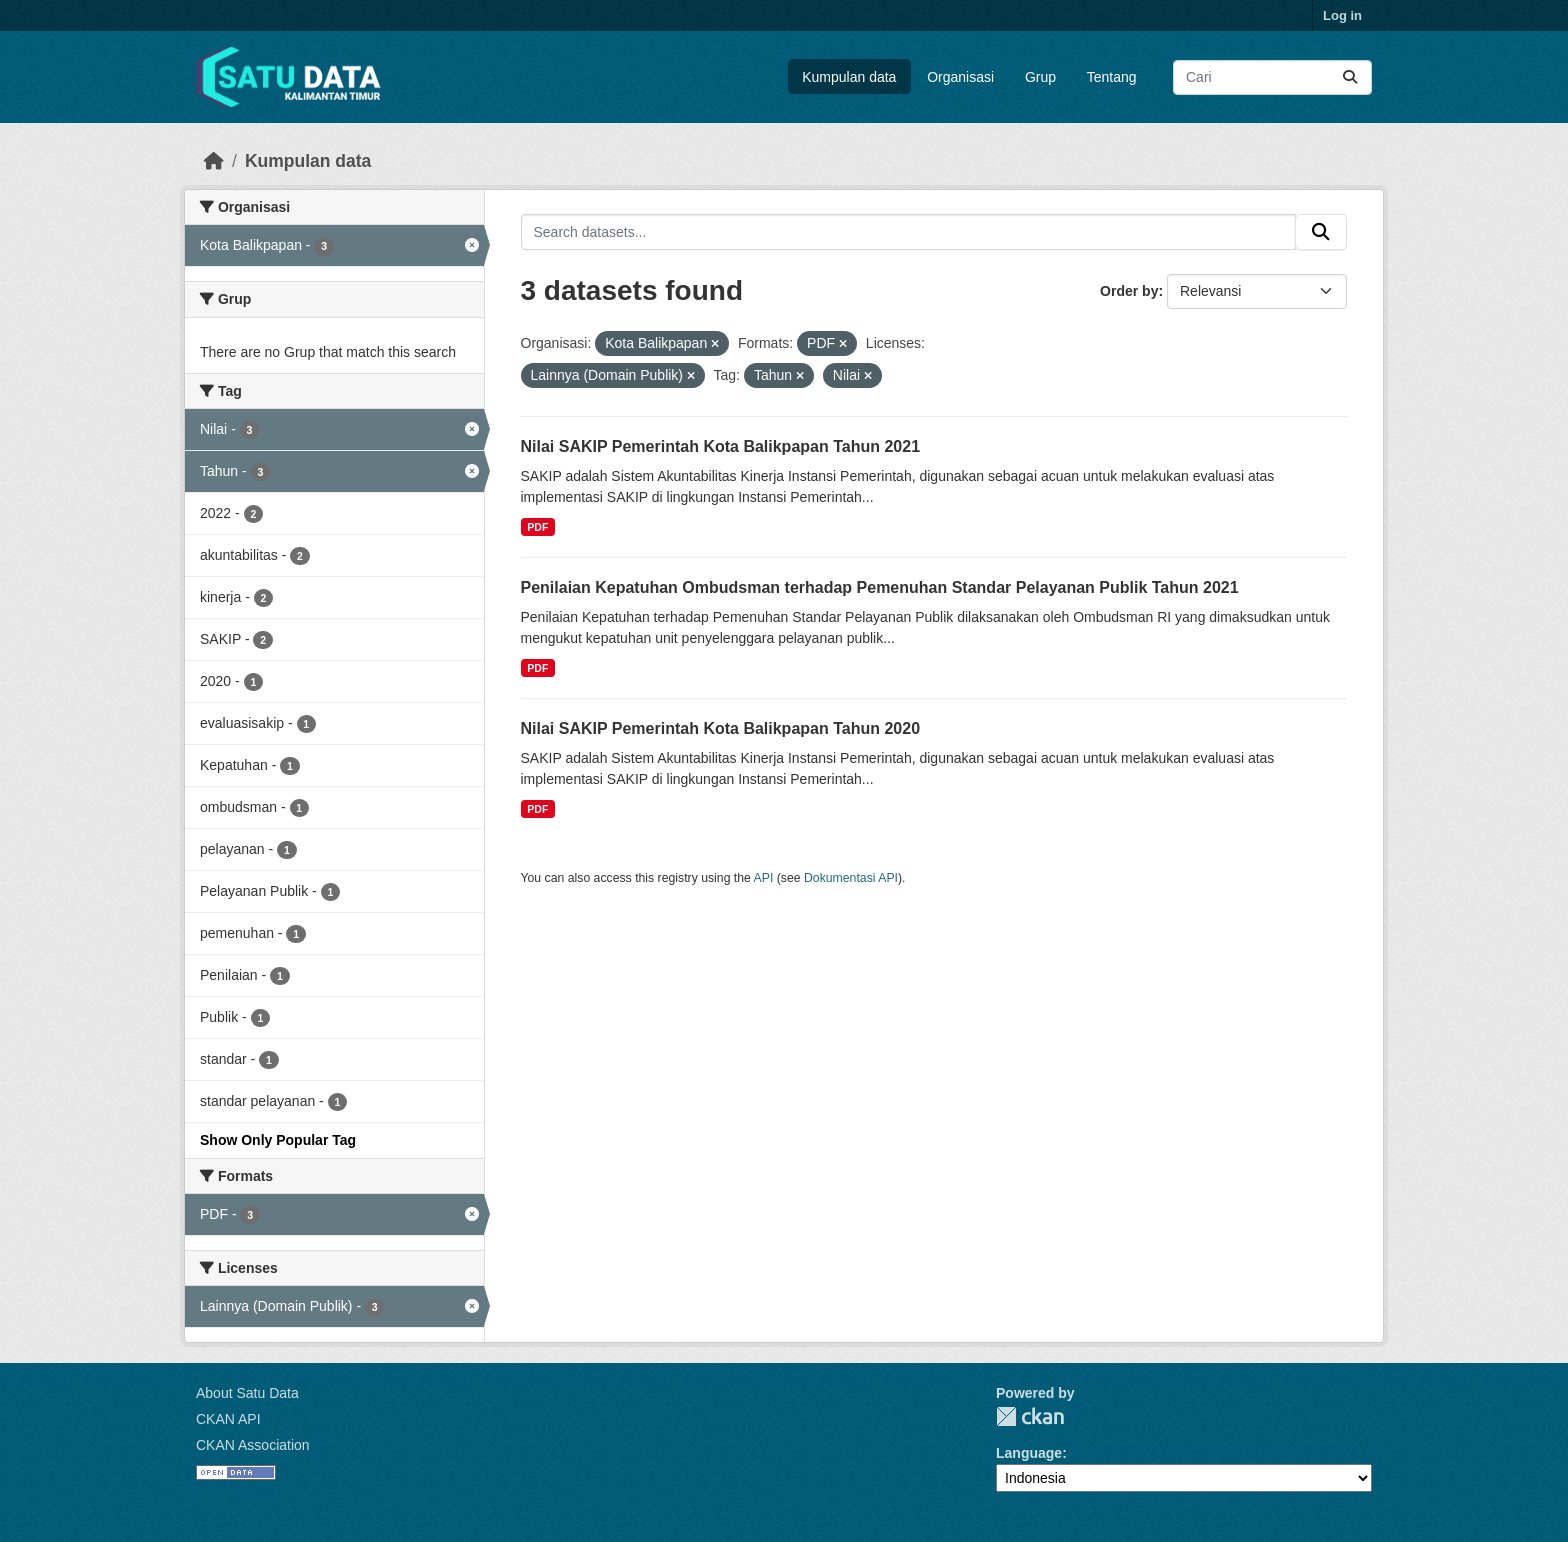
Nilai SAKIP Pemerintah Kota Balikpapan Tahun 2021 (721, 446)
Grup (1040, 77)
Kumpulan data (849, 77)
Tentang (1112, 77)
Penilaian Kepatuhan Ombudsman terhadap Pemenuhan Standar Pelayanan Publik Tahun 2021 (880, 587)
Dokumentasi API (851, 878)
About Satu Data (247, 1393)
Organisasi (960, 77)
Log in (1342, 15)
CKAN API (228, 1419)
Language (1029, 1453)
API (764, 878)
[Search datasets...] (1272, 77)
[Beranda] (214, 161)
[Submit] (1350, 77)
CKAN (1030, 1416)
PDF (537, 527)
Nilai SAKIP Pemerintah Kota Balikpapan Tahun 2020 (721, 728)
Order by (1129, 291)
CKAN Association (253, 1445)
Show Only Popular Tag (278, 1140)
